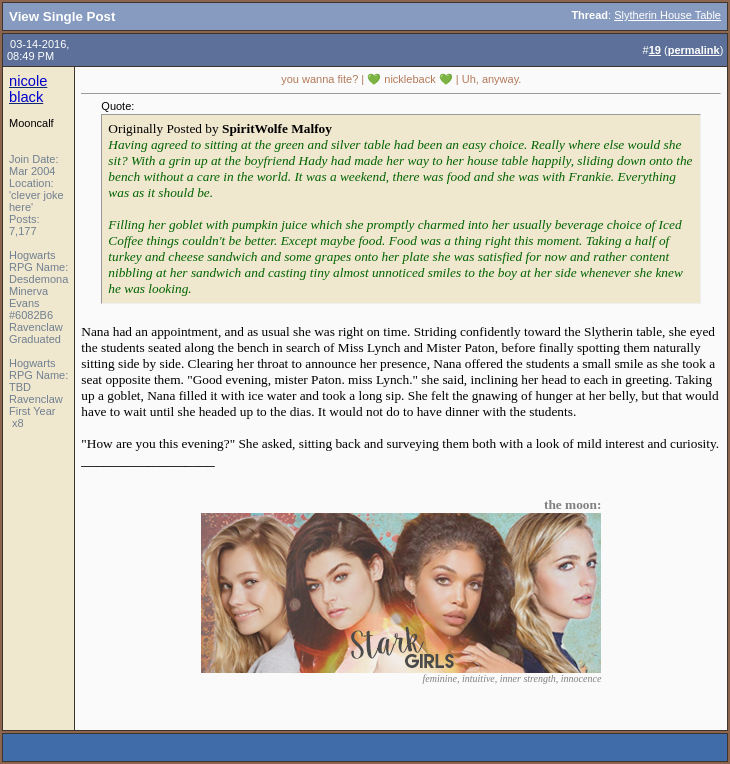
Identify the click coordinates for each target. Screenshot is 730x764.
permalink (694, 50)
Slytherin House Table (667, 15)
